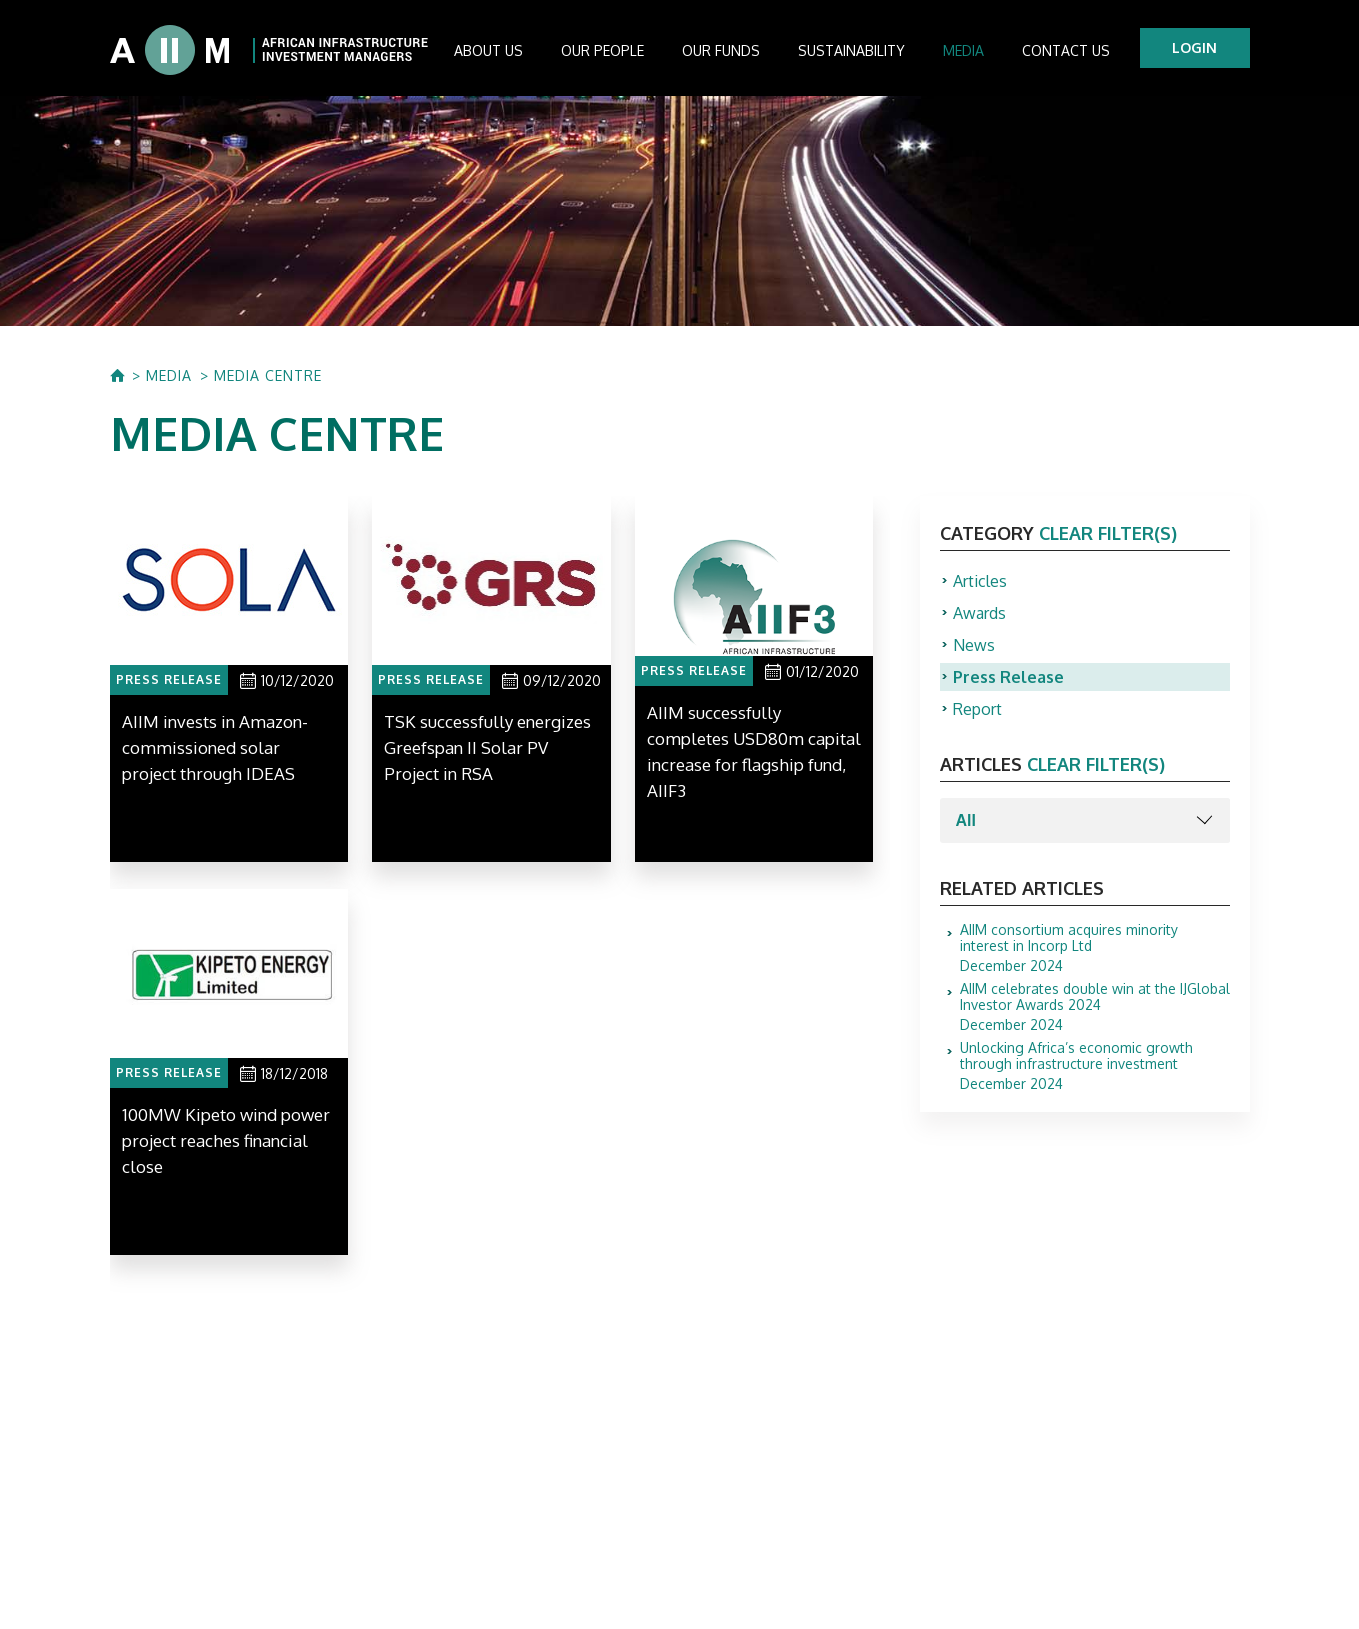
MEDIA (169, 376)
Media (963, 50)
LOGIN (1194, 47)
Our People (602, 50)
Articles (980, 581)
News (974, 645)
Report (977, 709)
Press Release (1008, 677)
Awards (979, 613)
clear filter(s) (1108, 533)
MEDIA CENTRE (268, 376)
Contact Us (1066, 50)
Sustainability (851, 50)
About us (488, 50)
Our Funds (721, 50)
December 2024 (1095, 948)
